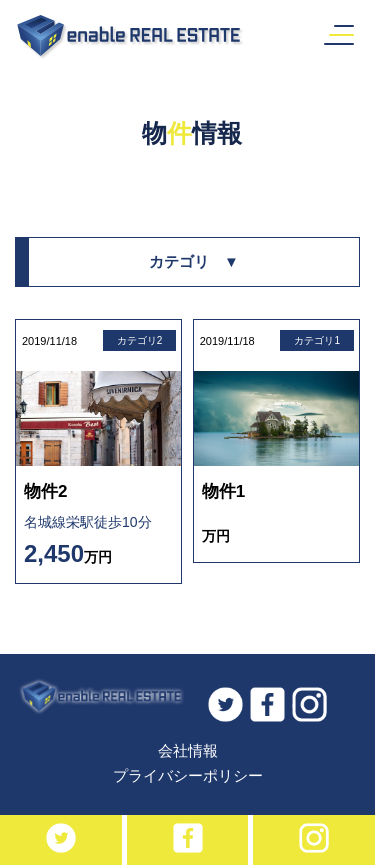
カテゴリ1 (317, 340)
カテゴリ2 (140, 340)
